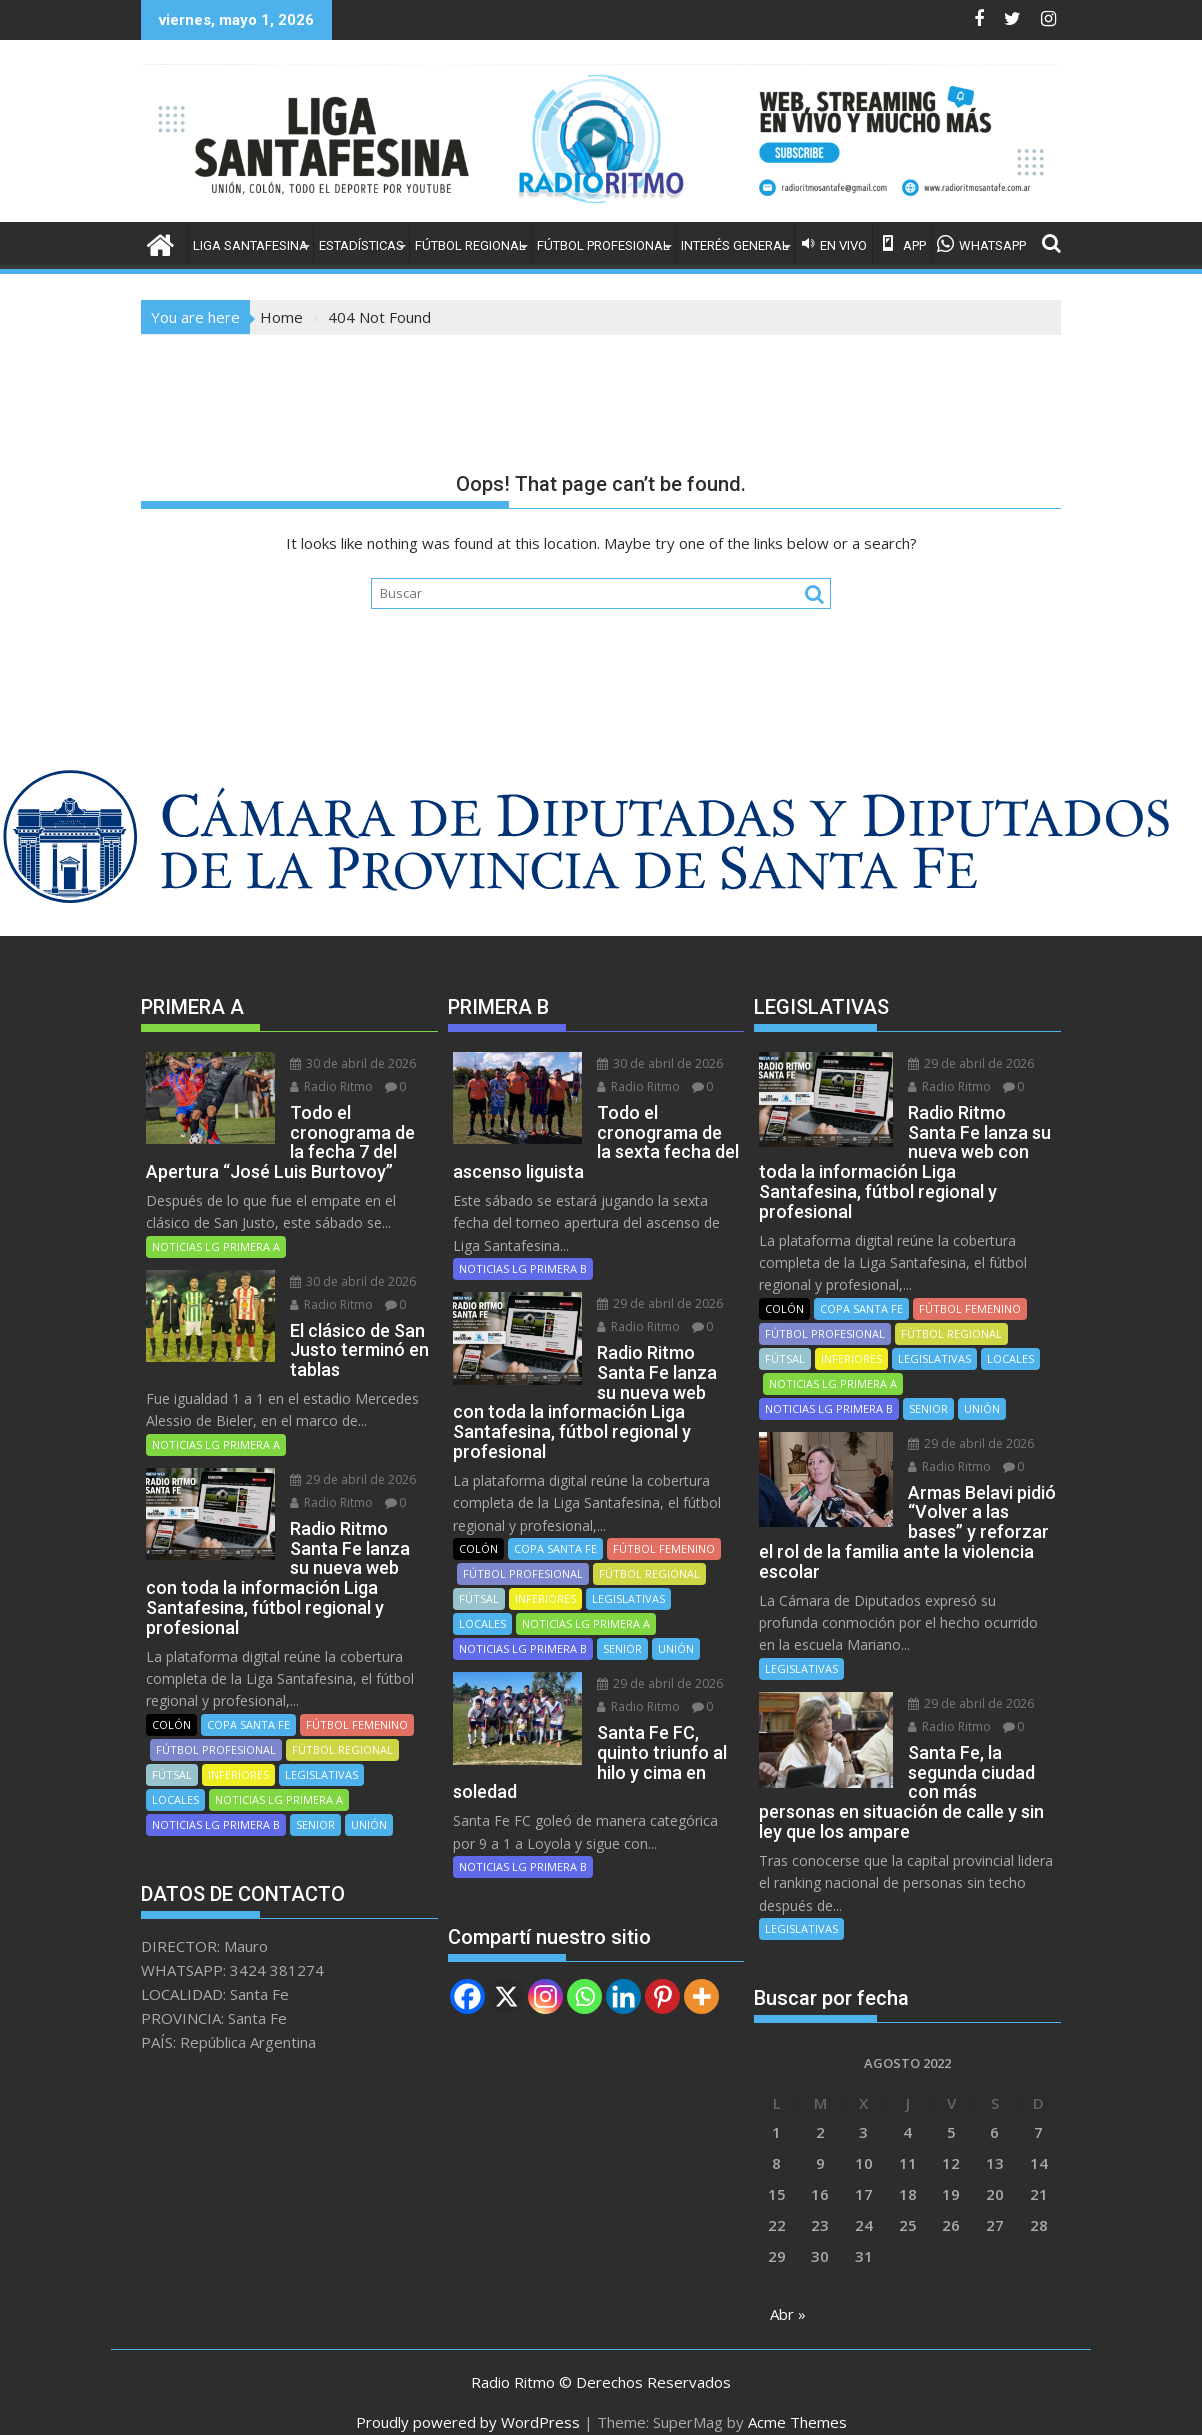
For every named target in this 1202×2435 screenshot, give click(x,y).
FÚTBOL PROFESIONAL (603, 245)
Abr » (788, 2294)
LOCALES (175, 1779)
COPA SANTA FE (248, 1704)
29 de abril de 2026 (347, 1479)
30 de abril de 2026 (347, 1063)
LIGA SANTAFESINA (250, 245)
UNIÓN (369, 1804)
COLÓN (171, 1704)
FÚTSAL (172, 1754)
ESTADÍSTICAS (361, 245)
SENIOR (315, 1804)
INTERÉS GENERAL (735, 245)
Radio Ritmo (325, 1086)
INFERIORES (238, 1754)
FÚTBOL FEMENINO (357, 1704)
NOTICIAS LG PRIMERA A (216, 1246)
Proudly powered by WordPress (468, 2402)
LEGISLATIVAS (321, 1754)
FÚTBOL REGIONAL (470, 245)
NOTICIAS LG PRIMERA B (216, 1804)
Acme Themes (797, 2402)
